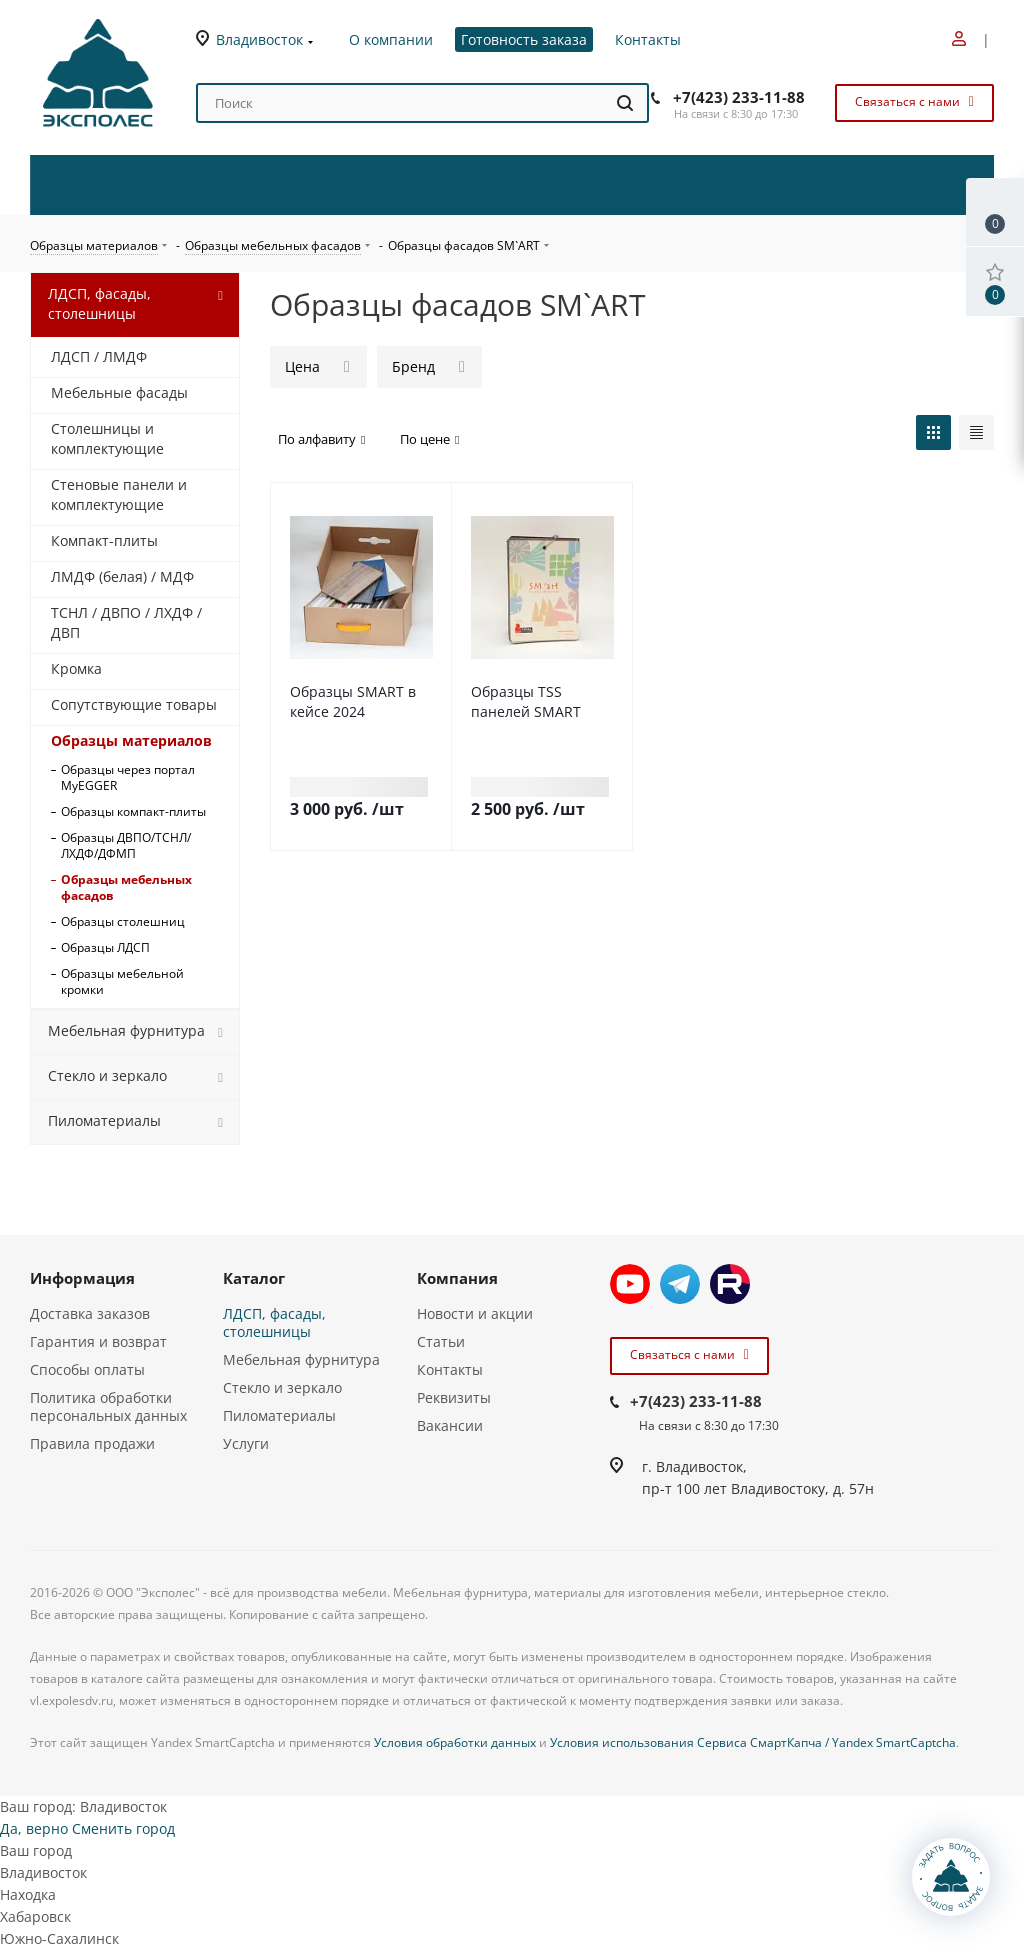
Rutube (730, 1284)
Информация (82, 1278)
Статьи (441, 1341)
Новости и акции (475, 1313)
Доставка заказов (90, 1313)
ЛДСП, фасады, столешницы (274, 1322)
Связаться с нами (912, 101)
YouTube (630, 1284)
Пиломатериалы (279, 1415)
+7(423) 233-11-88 (739, 97)
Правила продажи (92, 1443)
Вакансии (450, 1425)
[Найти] (625, 103)
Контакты (450, 1369)
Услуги (246, 1443)
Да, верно (34, 1828)
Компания (457, 1278)
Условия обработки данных (455, 1742)
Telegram (680, 1284)
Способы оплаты (87, 1369)
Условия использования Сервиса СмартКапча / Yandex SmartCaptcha (753, 1742)
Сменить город (123, 1828)
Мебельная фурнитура (301, 1359)
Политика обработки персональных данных (108, 1406)
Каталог (254, 1278)
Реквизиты (454, 1397)
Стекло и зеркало (282, 1387)
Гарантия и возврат (98, 1341)
